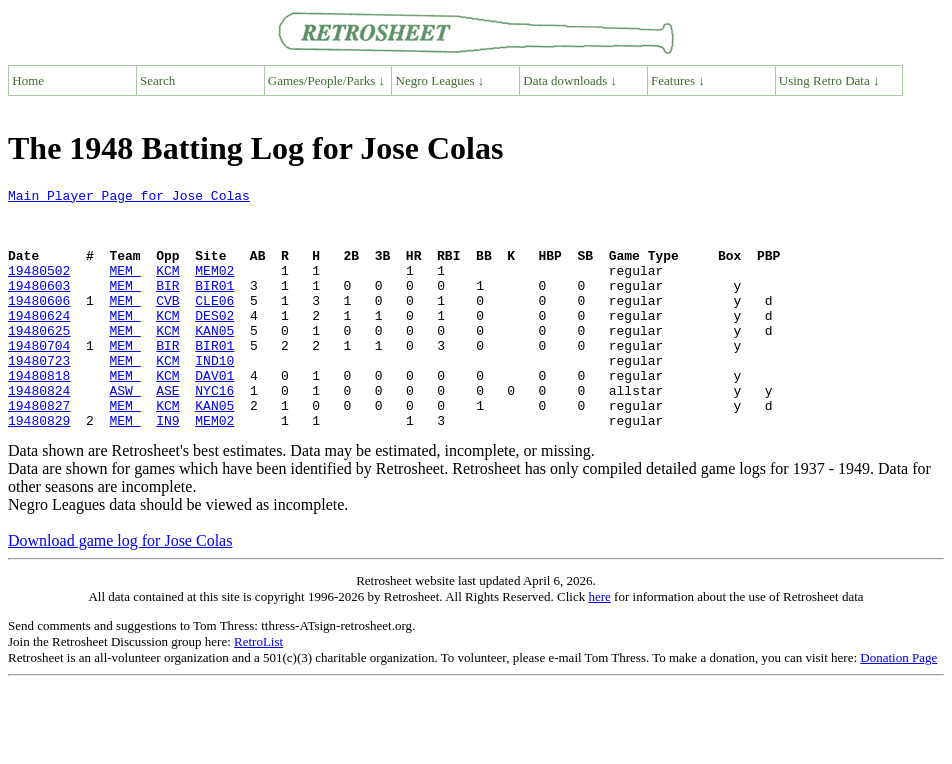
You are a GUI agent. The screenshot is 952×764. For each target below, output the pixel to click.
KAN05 (214, 360)
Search (157, 80)
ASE (167, 432)
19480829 (39, 468)
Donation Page (898, 705)
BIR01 (214, 306)
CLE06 (214, 324)
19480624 (39, 342)
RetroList (258, 689)
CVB (167, 324)
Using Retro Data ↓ (829, 80)
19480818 (39, 414)
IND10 (214, 396)
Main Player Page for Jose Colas (129, 198)
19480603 (39, 306)
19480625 (39, 360)
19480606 (39, 324)
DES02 (214, 342)
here (599, 644)
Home (28, 80)
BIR (167, 306)
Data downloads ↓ (570, 80)
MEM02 (214, 288)
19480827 (39, 450)
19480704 (39, 378)
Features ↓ (678, 80)
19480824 (39, 432)
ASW (124, 432)
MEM (124, 288)
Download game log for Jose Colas (120, 588)
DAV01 (214, 414)
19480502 (39, 288)
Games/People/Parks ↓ (326, 80)
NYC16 (214, 432)
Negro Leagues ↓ (440, 80)
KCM (167, 288)
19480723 (39, 396)
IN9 (167, 468)
